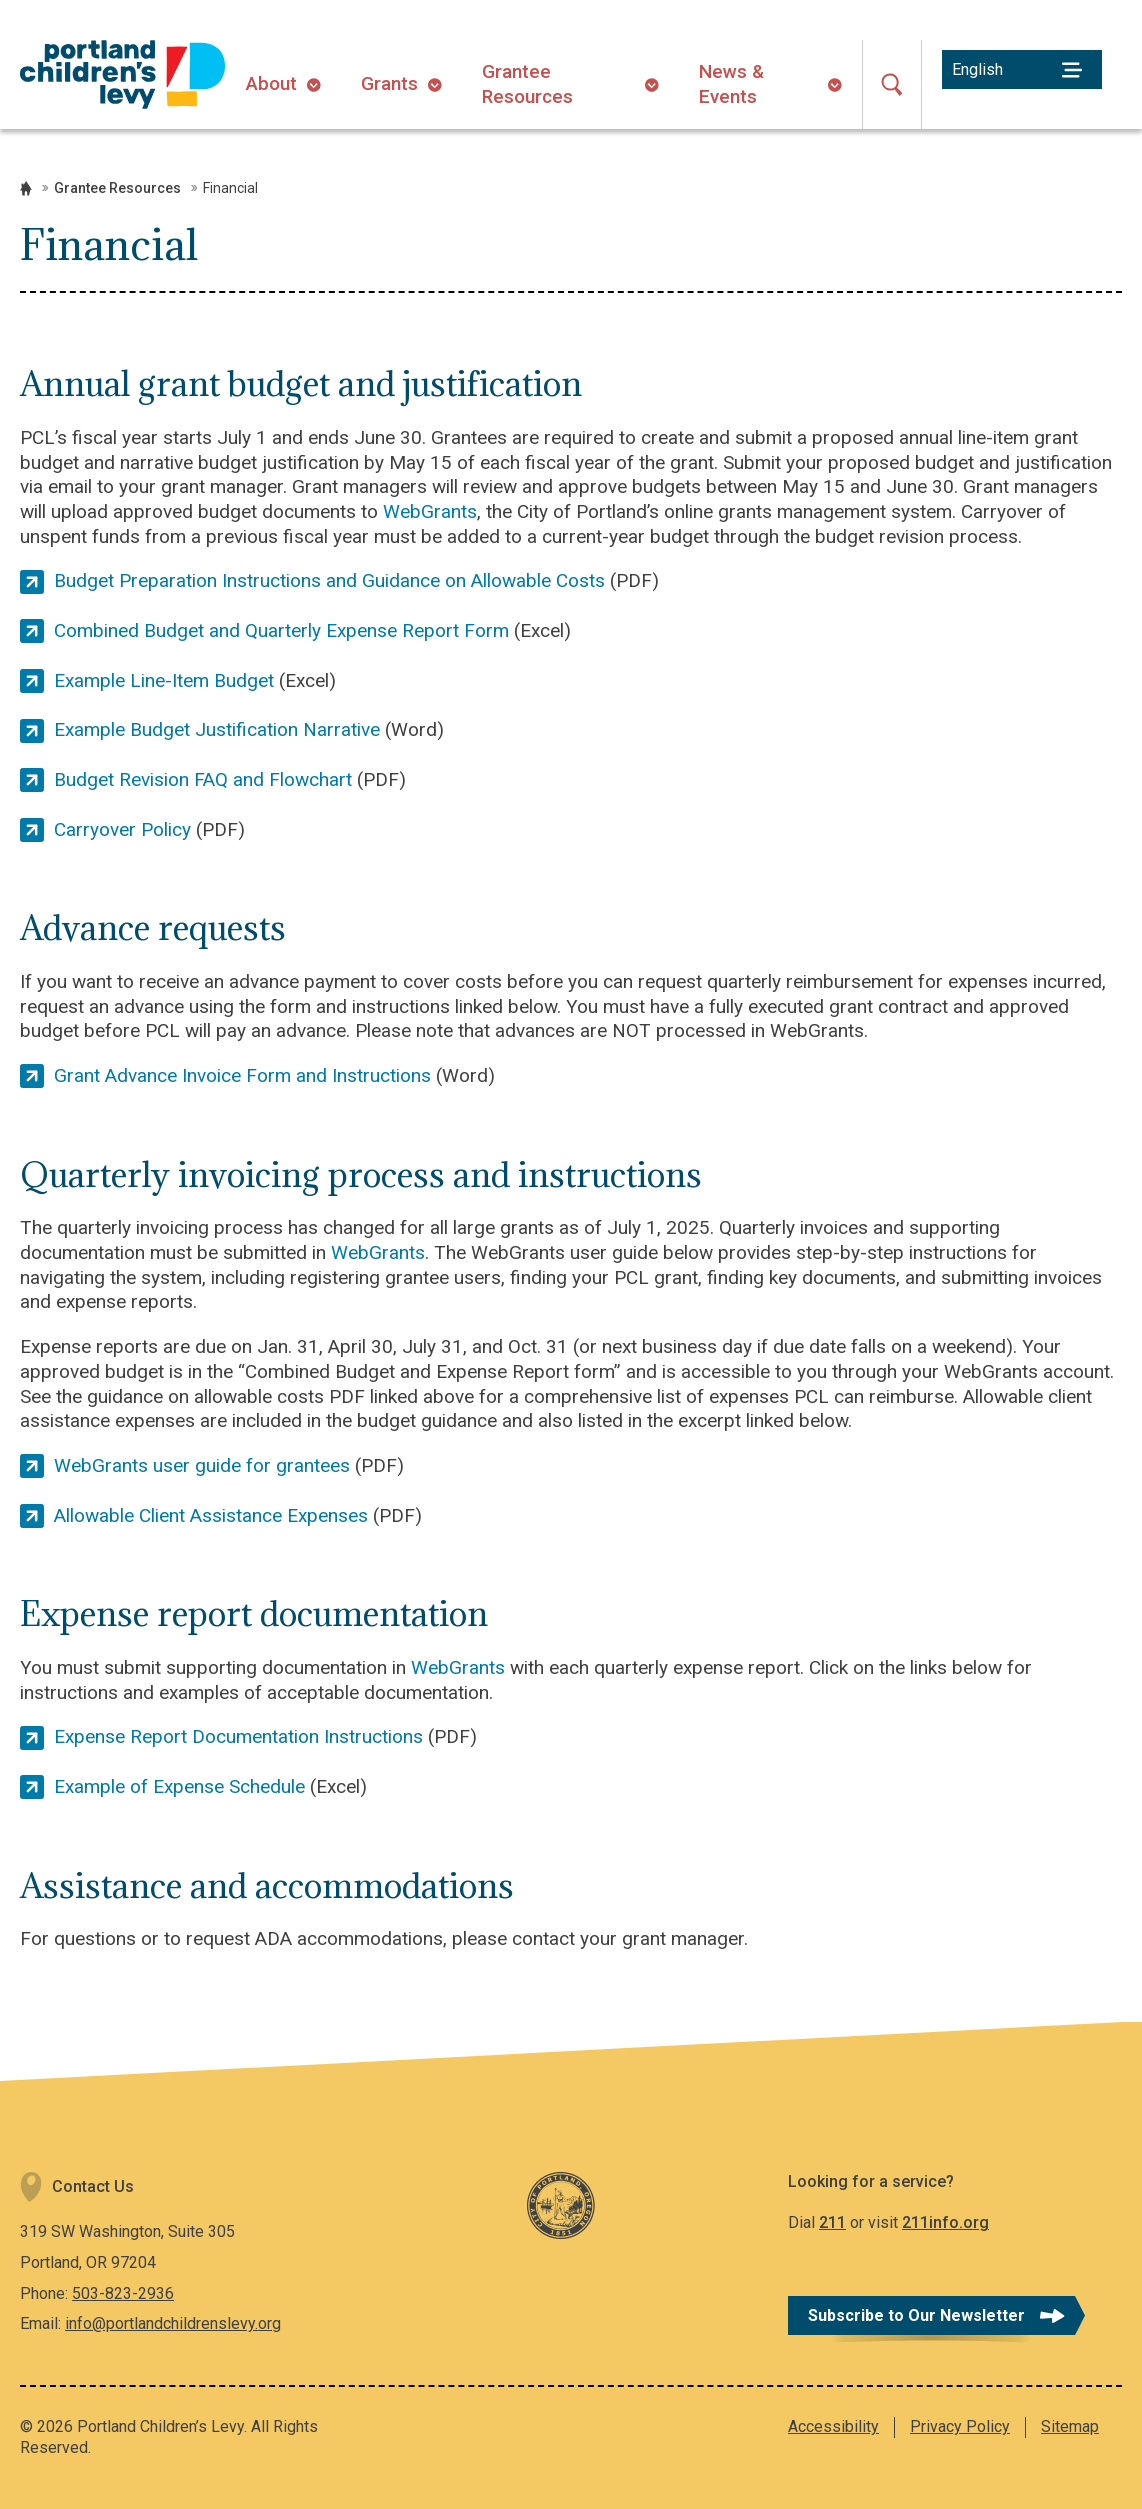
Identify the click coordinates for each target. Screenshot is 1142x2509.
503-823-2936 (123, 2293)
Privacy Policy (960, 2426)
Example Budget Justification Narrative (217, 729)
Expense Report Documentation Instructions (238, 1736)
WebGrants (430, 511)
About (271, 83)
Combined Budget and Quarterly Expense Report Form (281, 630)
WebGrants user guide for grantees (202, 1465)
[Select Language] (1022, 69)
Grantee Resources (527, 84)
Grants (389, 83)
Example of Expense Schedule (179, 1786)
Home (26, 188)
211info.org (945, 2222)
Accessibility (833, 2426)
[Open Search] (892, 84)
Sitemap (1070, 2426)
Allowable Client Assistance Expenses (211, 1515)
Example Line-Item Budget (164, 680)
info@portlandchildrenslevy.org (173, 2323)
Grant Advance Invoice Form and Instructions (242, 1075)
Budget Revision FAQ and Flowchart (203, 779)
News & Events (731, 84)
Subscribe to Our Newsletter (916, 2315)
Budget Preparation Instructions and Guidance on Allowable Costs (329, 580)
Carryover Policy (122, 829)
